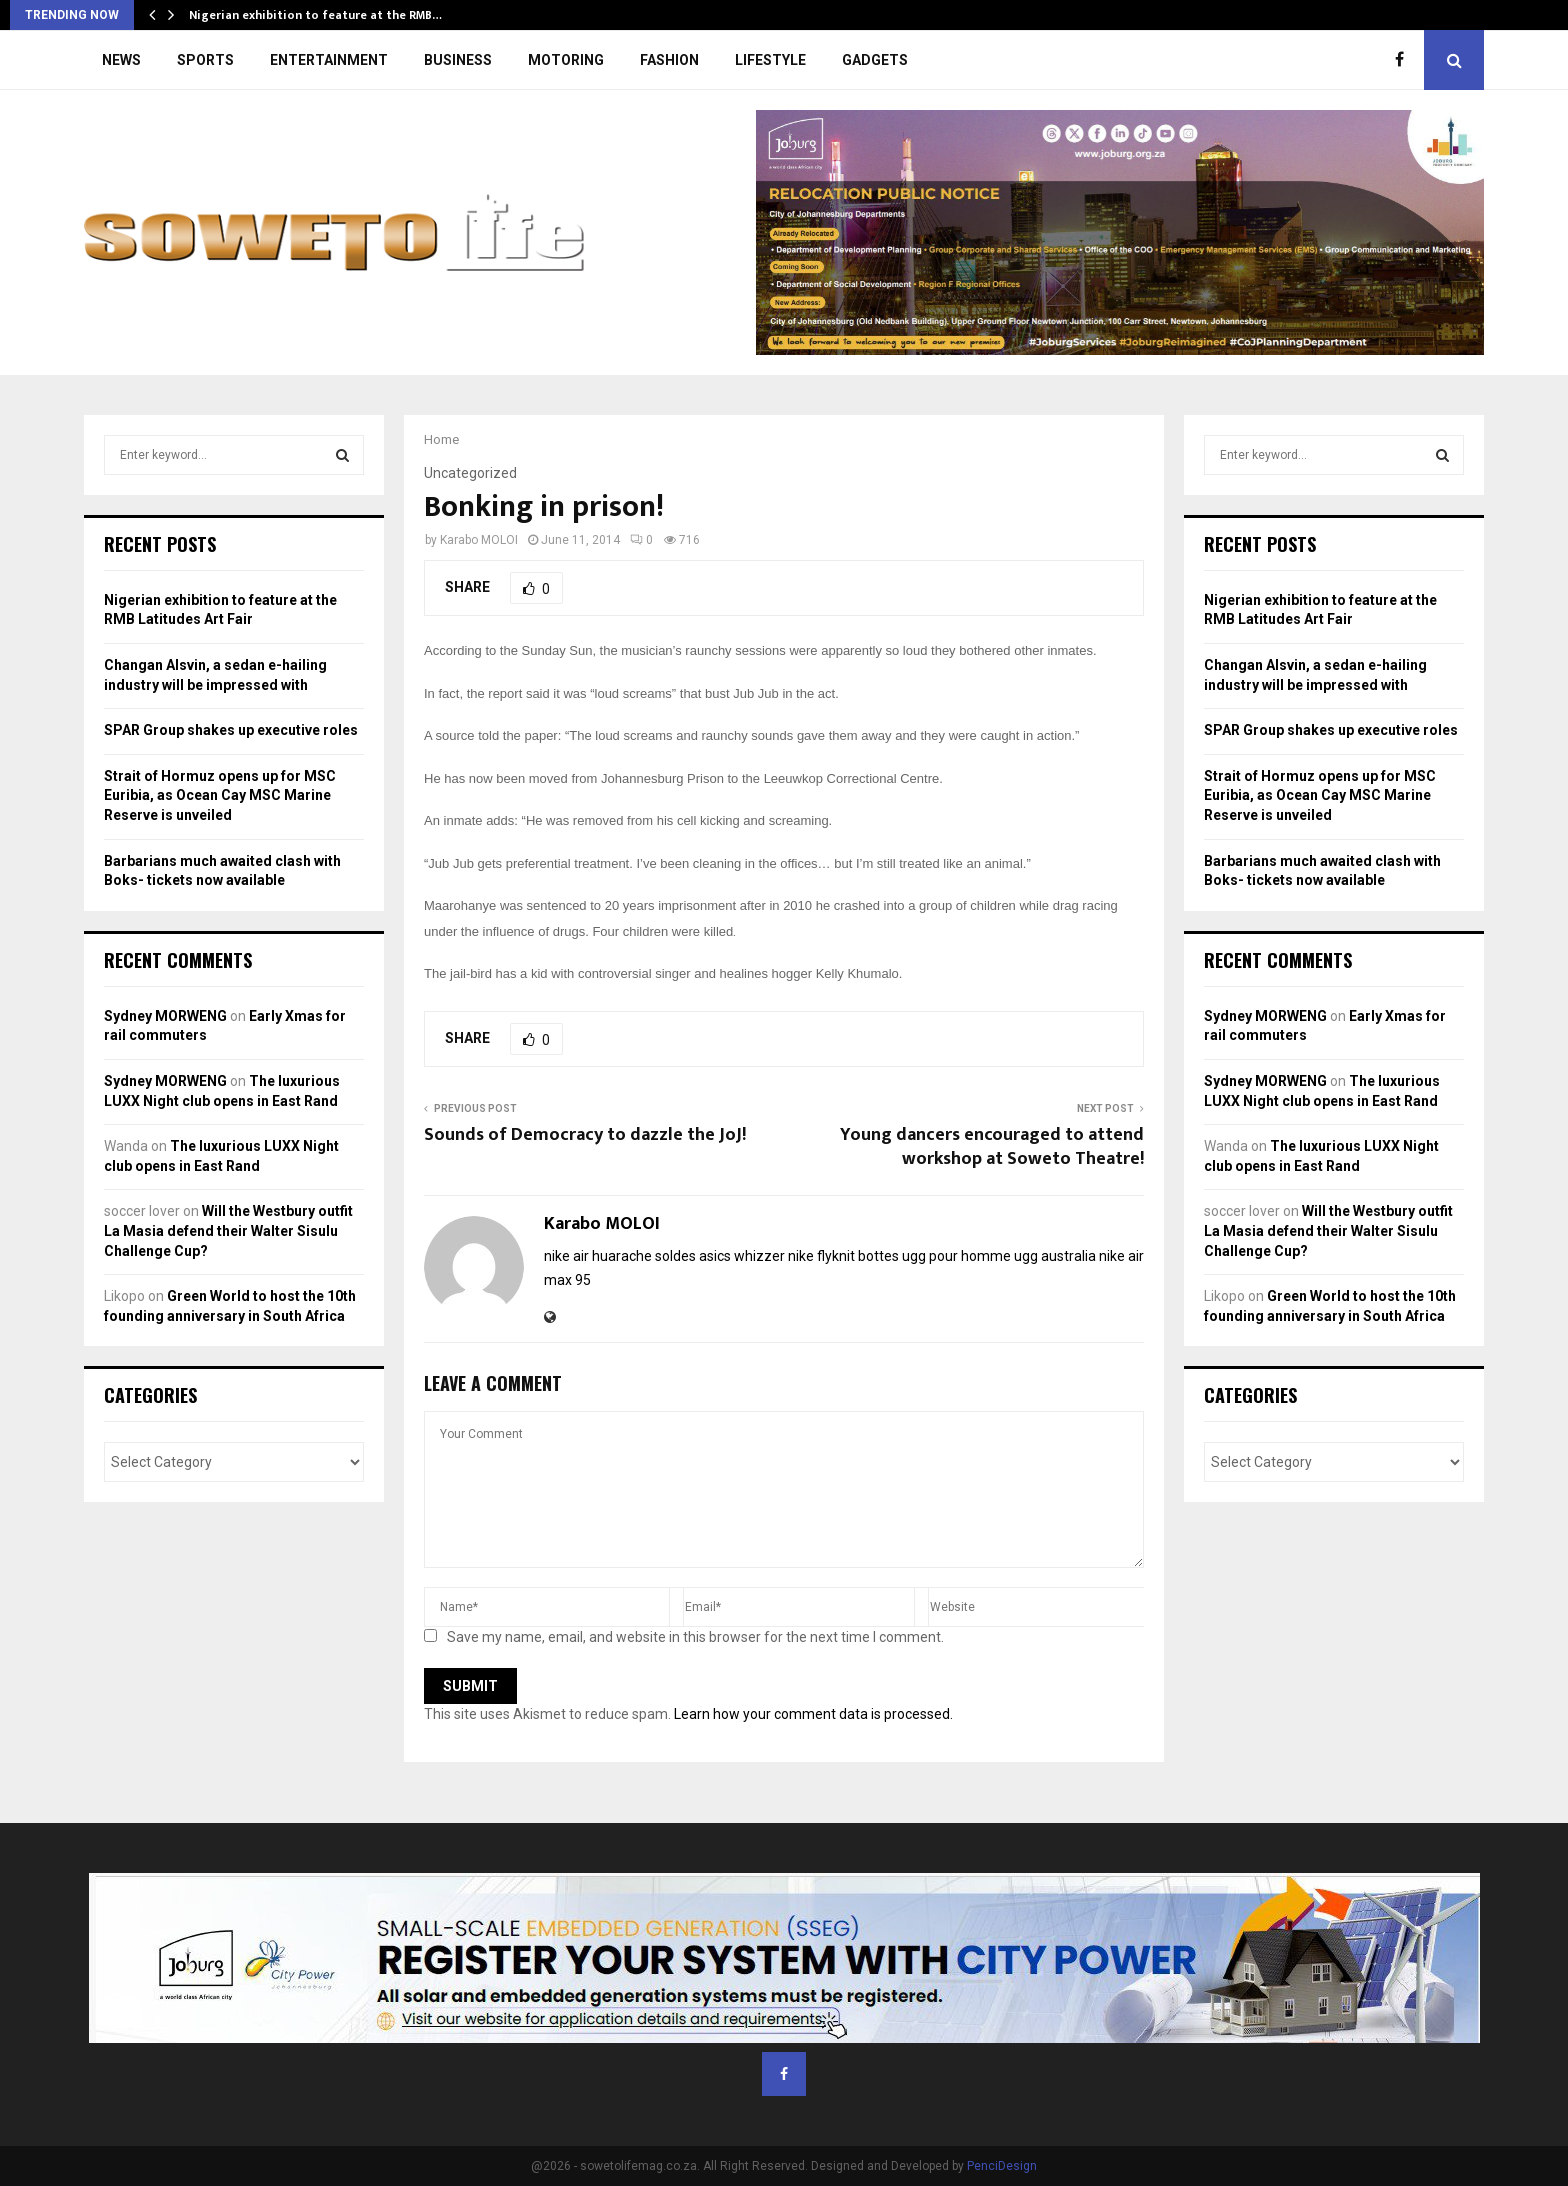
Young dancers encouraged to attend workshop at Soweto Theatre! (992, 1147)
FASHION (669, 60)
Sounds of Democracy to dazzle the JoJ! (585, 1135)
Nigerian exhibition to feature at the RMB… (315, 15)
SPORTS (205, 60)
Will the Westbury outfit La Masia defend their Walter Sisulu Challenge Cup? (228, 1230)
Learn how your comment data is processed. (813, 1714)
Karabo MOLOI (479, 540)
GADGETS (875, 60)
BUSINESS (458, 60)
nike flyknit (821, 1256)
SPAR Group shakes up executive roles (231, 730)
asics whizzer (742, 1256)
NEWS (121, 60)
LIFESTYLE (770, 60)
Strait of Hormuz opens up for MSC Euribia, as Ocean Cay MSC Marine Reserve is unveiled (220, 795)
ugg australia (1055, 1256)
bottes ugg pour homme (934, 1256)
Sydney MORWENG (165, 1016)
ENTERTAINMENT (329, 60)
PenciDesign (1002, 2166)
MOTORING (566, 60)
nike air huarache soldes (620, 1256)
